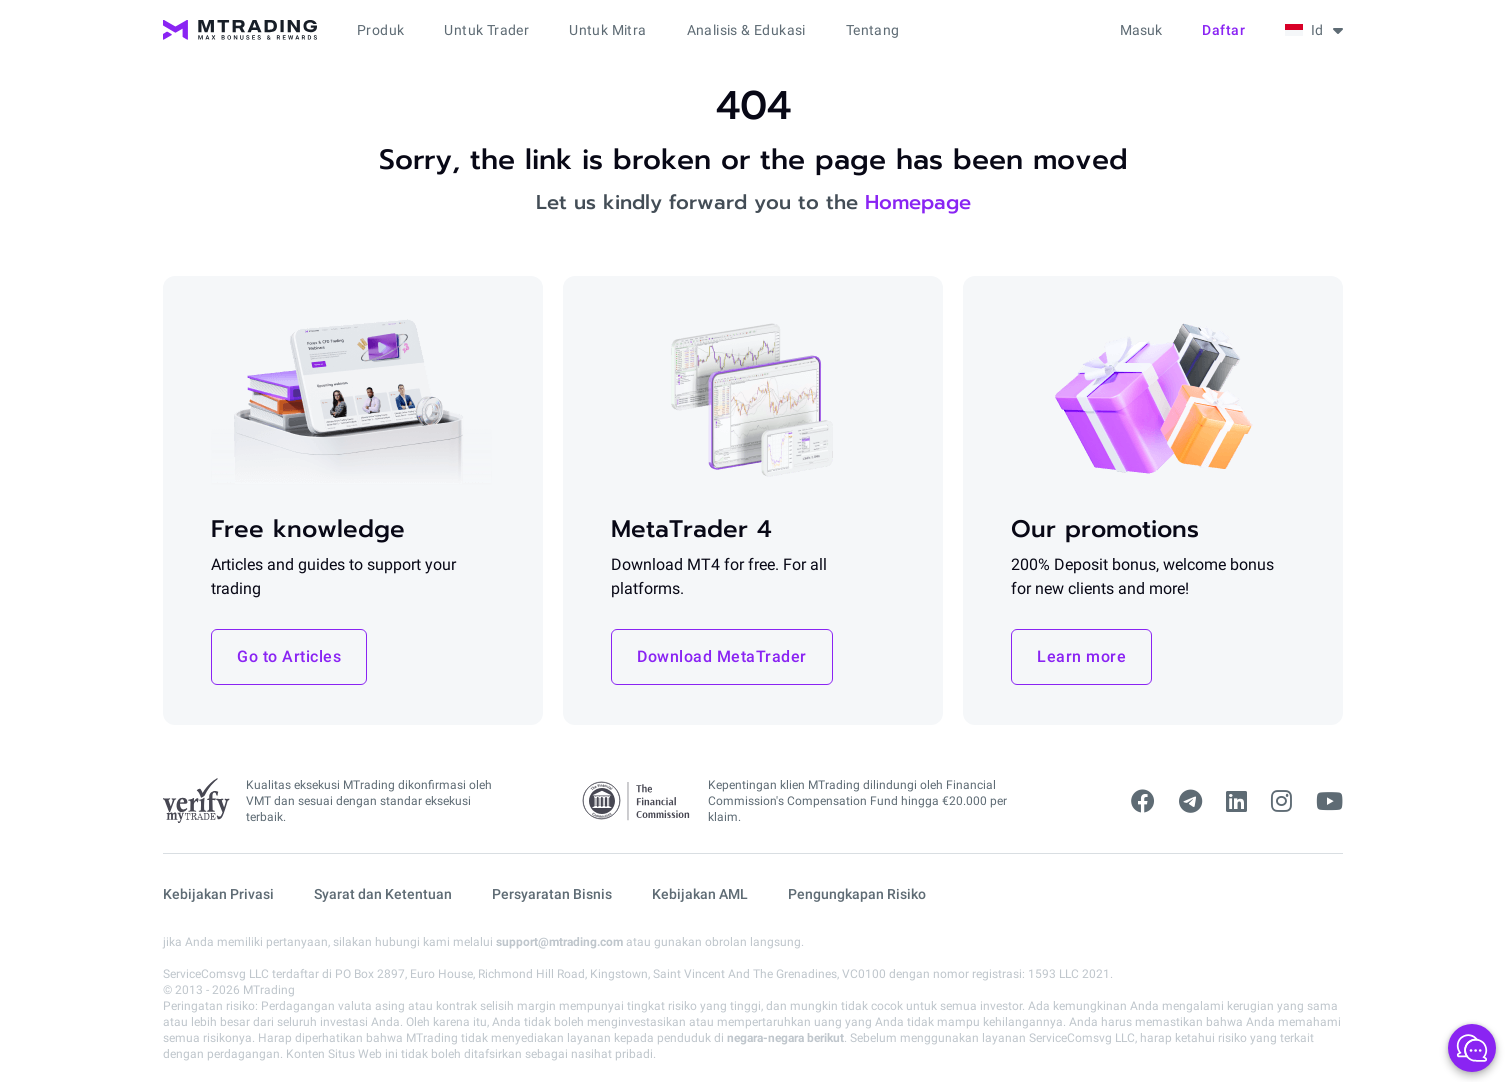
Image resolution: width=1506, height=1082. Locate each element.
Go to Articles (289, 656)
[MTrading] (240, 30)
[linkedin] (1236, 802)
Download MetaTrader (722, 656)
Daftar (1223, 30)
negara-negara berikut (785, 1038)
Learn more (1081, 656)
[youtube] (1329, 802)
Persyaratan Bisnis (552, 894)
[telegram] (1190, 802)
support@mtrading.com (559, 942)
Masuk (1141, 30)
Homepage (918, 202)
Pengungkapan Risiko (857, 894)
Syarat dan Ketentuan (383, 894)
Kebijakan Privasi (218, 894)
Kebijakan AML (700, 894)
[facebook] (1143, 802)
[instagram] (1281, 802)
